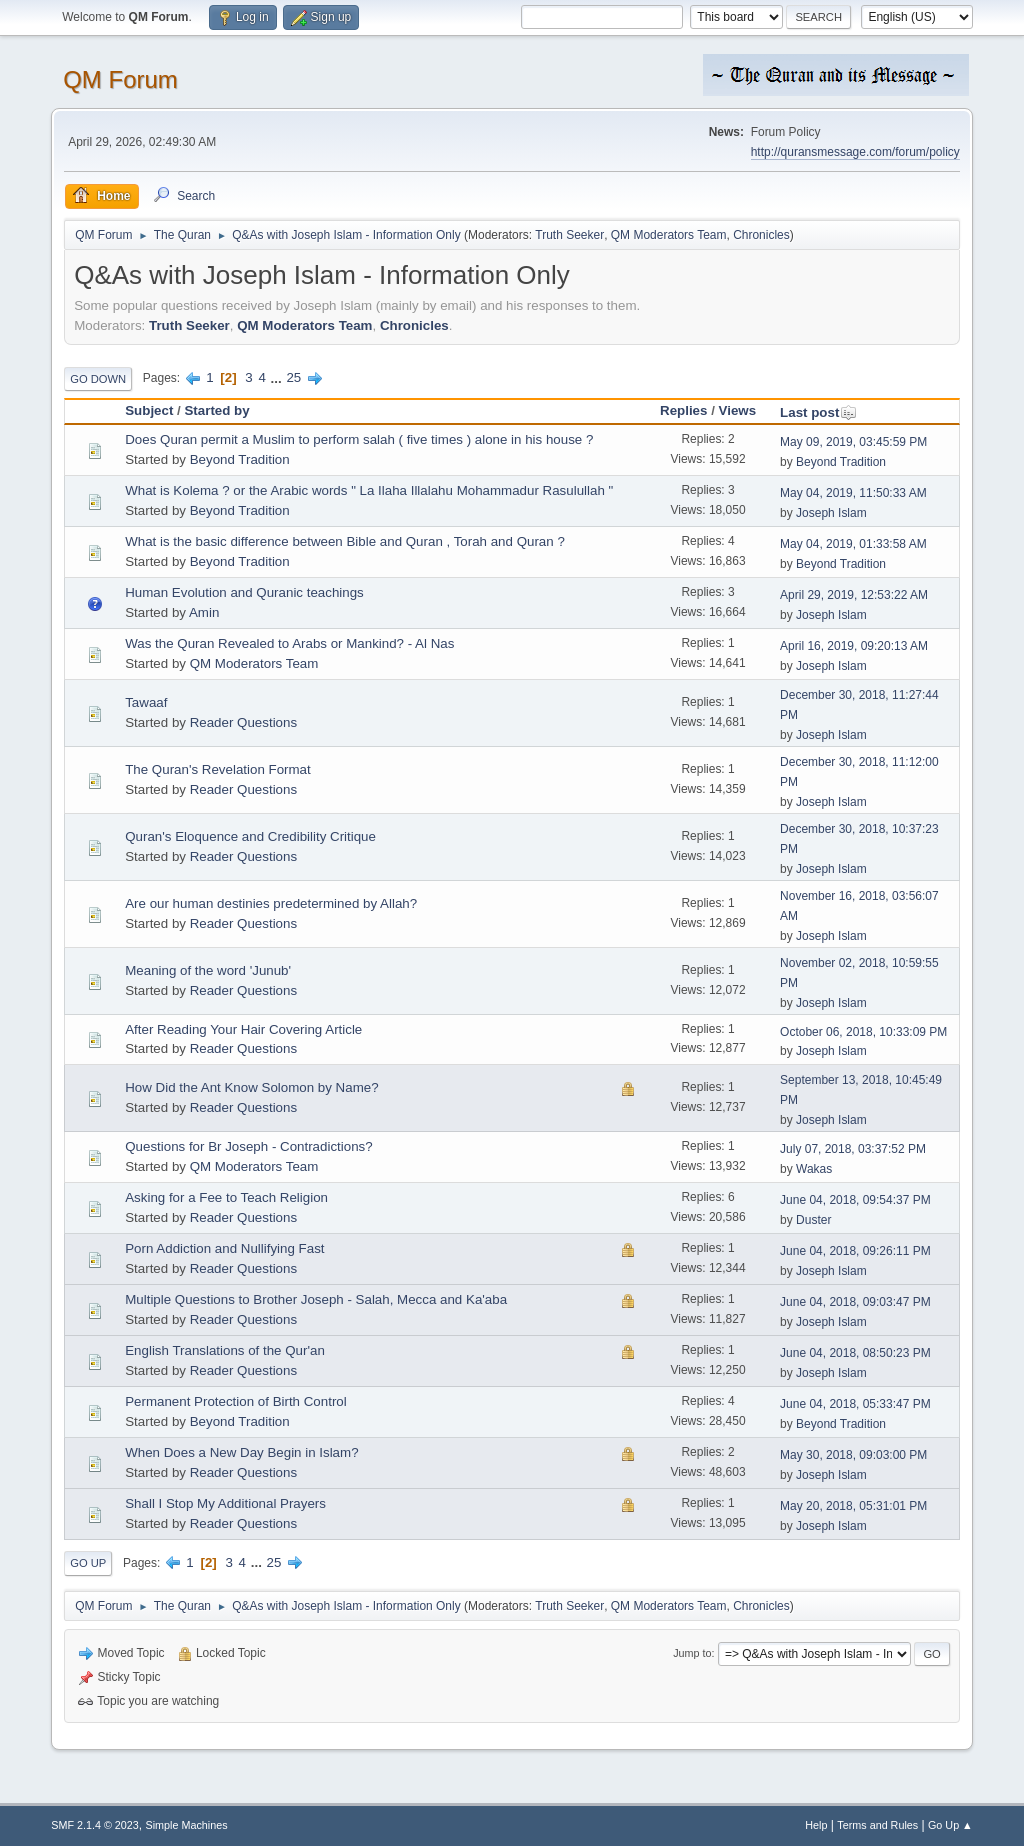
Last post (818, 412)
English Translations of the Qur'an (225, 1350)
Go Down (98, 379)
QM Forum (120, 79)
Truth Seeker (569, 235)
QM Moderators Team (669, 235)
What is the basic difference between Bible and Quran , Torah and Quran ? (345, 541)
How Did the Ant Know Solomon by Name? (251, 1087)
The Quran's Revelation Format (218, 769)
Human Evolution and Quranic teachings (244, 592)
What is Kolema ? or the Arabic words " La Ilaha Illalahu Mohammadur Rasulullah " (369, 490)
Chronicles (761, 235)
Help (816, 1825)
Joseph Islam (831, 513)
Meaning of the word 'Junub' (208, 970)
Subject (149, 410)
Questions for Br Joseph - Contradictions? (248, 1146)
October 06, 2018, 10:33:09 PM (863, 1032)
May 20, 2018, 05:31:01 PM (853, 1506)
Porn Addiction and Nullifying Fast (224, 1248)
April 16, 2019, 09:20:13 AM (854, 646)
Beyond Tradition (240, 459)
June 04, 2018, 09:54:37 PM (855, 1200)
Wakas (814, 1169)
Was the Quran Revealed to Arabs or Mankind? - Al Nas (289, 643)
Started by (216, 410)
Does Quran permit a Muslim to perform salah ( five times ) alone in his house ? (359, 439)
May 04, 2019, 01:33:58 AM (853, 544)
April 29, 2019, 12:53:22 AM (854, 595)
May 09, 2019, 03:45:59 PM (853, 442)
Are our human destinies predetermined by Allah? (271, 903)
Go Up (88, 1563)
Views (738, 410)
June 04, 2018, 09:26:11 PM (855, 1251)
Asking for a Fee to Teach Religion (226, 1197)
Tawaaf (146, 702)
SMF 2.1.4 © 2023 (95, 1825)
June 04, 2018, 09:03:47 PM (855, 1302)
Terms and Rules (877, 1825)
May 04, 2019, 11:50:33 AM (853, 493)
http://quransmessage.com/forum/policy (855, 152)
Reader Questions (243, 722)
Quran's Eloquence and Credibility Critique (250, 836)
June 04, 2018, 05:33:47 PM (855, 1404)
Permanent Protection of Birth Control (236, 1401)
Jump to (692, 1653)
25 (293, 377)
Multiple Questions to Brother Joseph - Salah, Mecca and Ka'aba (316, 1299)
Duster (813, 1220)
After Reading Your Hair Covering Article (243, 1029)
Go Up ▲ (950, 1825)
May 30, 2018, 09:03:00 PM (853, 1455)
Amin (204, 612)
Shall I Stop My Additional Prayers (225, 1503)
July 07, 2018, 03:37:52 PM (853, 1149)
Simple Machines (187, 1825)
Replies (683, 410)
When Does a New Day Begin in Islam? (241, 1452)
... (278, 377)
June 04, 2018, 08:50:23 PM (855, 1353)
